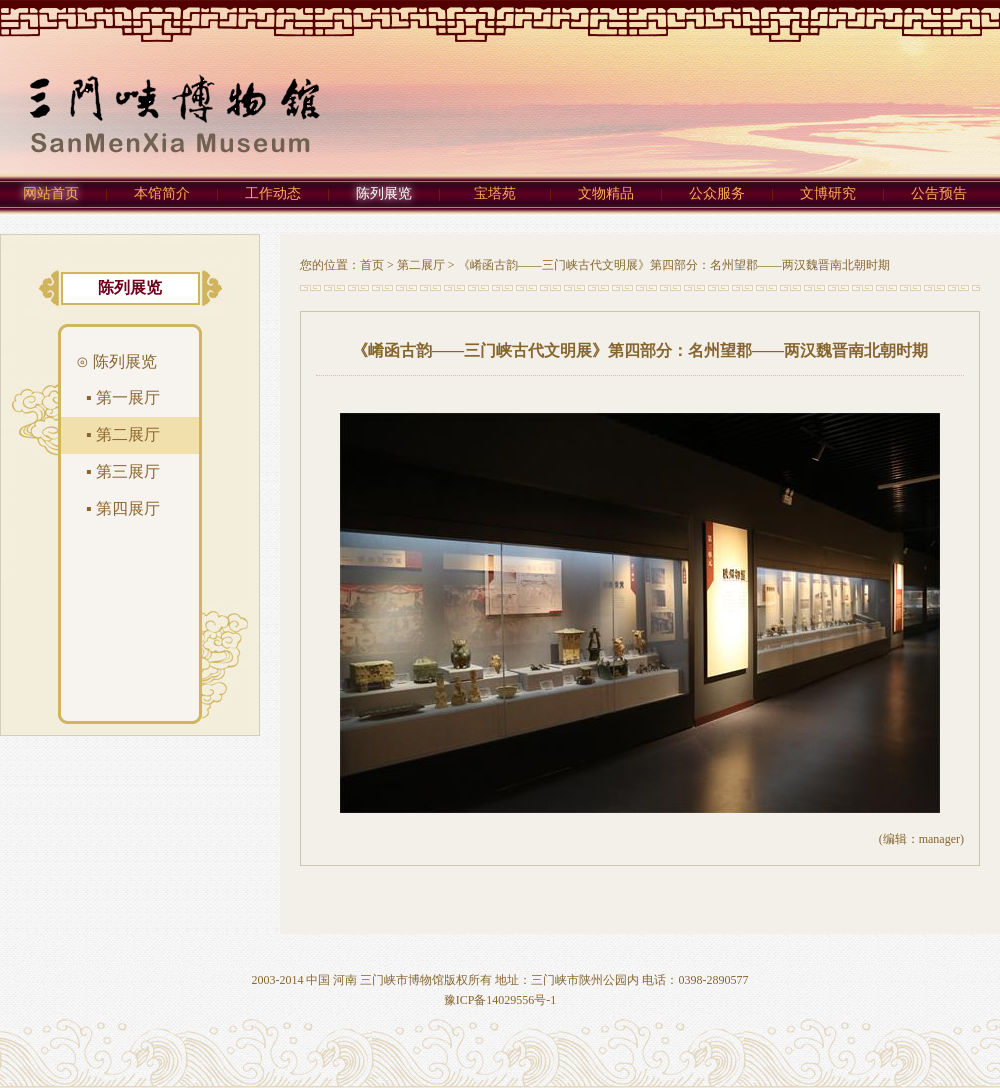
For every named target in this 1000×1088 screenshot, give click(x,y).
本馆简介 (162, 193)
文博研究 (828, 193)
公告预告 (939, 193)
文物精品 (606, 193)
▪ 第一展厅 (123, 397)
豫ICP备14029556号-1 (500, 1000)
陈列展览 (384, 193)
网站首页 (51, 193)
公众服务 (717, 193)
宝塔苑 (495, 193)
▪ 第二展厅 (123, 434)
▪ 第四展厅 (123, 508)
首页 (372, 265)
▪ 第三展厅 (123, 471)
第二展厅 (421, 265)
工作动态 (273, 193)
